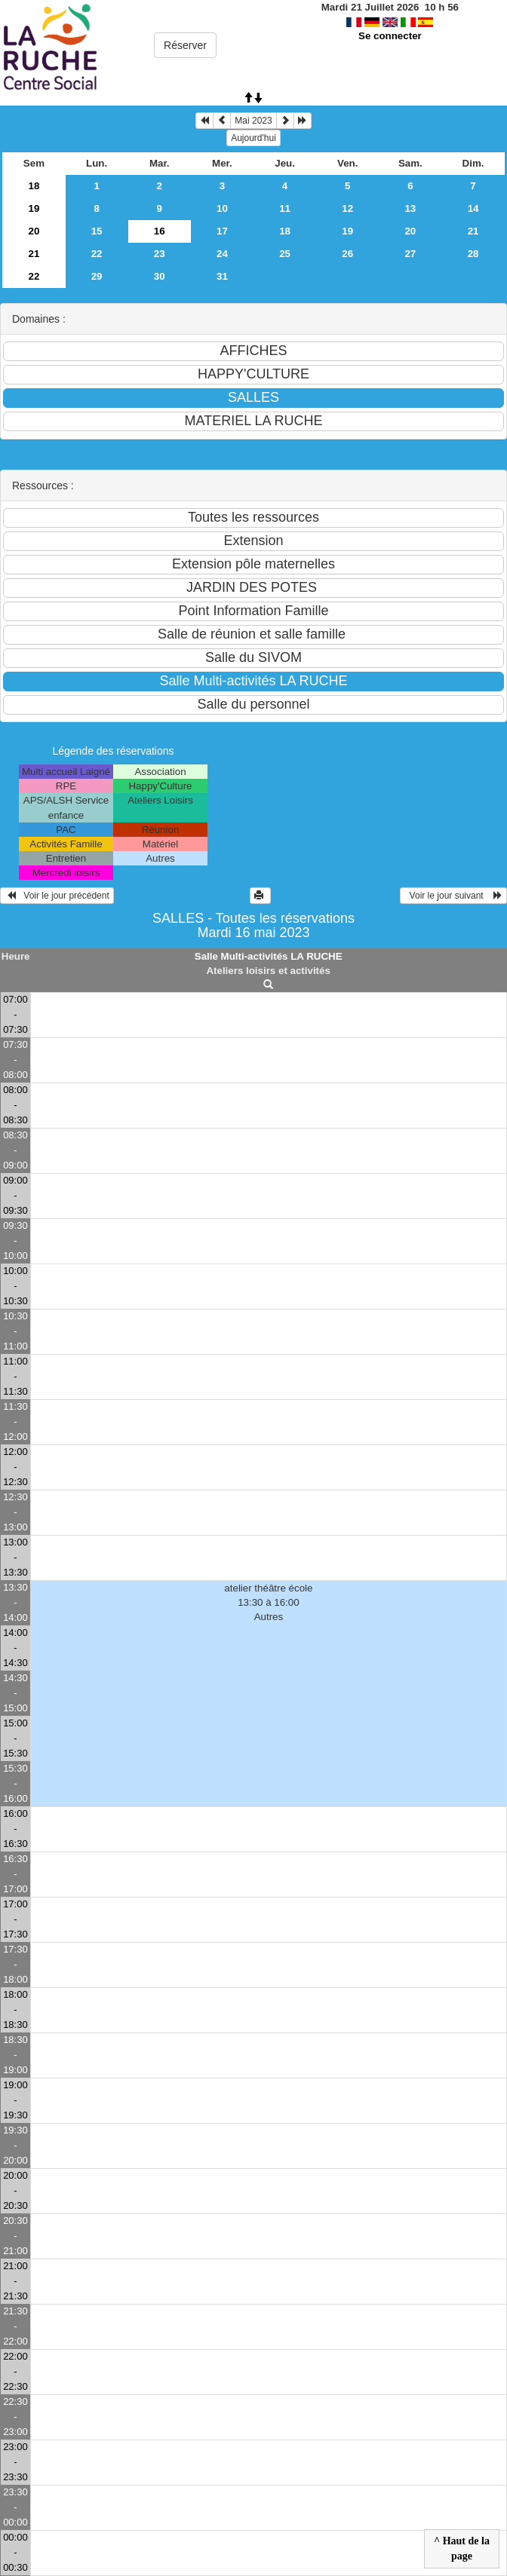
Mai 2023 (253, 120)
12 (347, 208)
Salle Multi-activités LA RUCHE (269, 956)
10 (222, 208)
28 (473, 253)
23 (159, 253)
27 (410, 253)
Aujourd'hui (253, 138)
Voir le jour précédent (57, 895)
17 (222, 231)
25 (284, 253)
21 (473, 231)
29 (97, 276)
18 (34, 185)
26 (347, 253)
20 (34, 231)
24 (222, 253)
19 (34, 208)
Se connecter (390, 35)
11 (284, 208)
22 (97, 253)
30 (159, 276)
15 (97, 231)
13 (410, 208)
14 (473, 208)
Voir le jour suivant (453, 895)
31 (222, 276)
